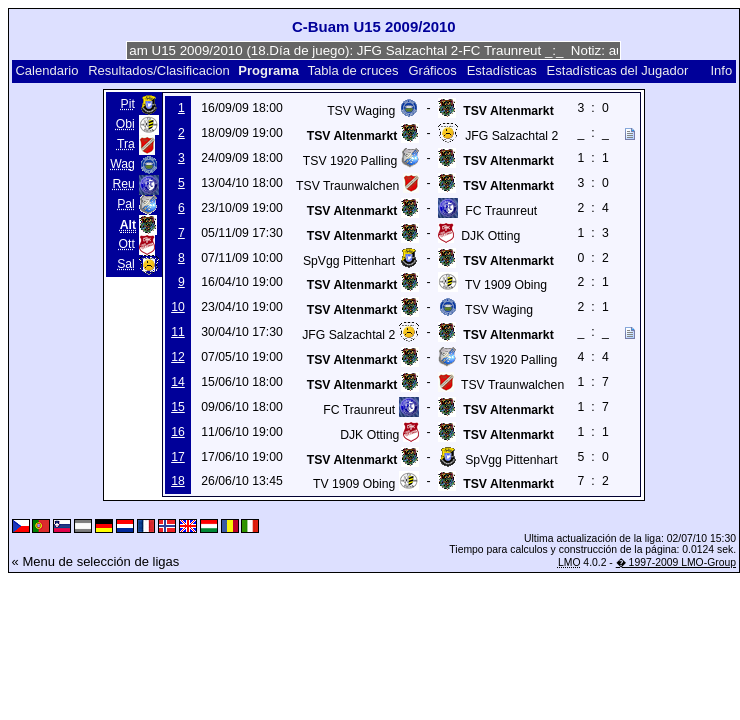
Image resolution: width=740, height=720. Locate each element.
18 (178, 481)
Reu (123, 184)
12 (178, 357)
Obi (125, 124)
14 (178, 382)
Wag (122, 164)
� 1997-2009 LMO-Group (676, 562)
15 (178, 407)
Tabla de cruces (353, 70)
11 (178, 332)
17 (178, 457)
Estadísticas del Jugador (618, 70)
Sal (126, 264)
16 (178, 432)
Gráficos (432, 70)
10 (178, 307)
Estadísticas (502, 70)
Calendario (46, 70)
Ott (127, 244)
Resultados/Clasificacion (159, 70)
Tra (126, 144)
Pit (128, 104)
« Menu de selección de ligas (96, 561)
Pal (126, 204)
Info (721, 70)
